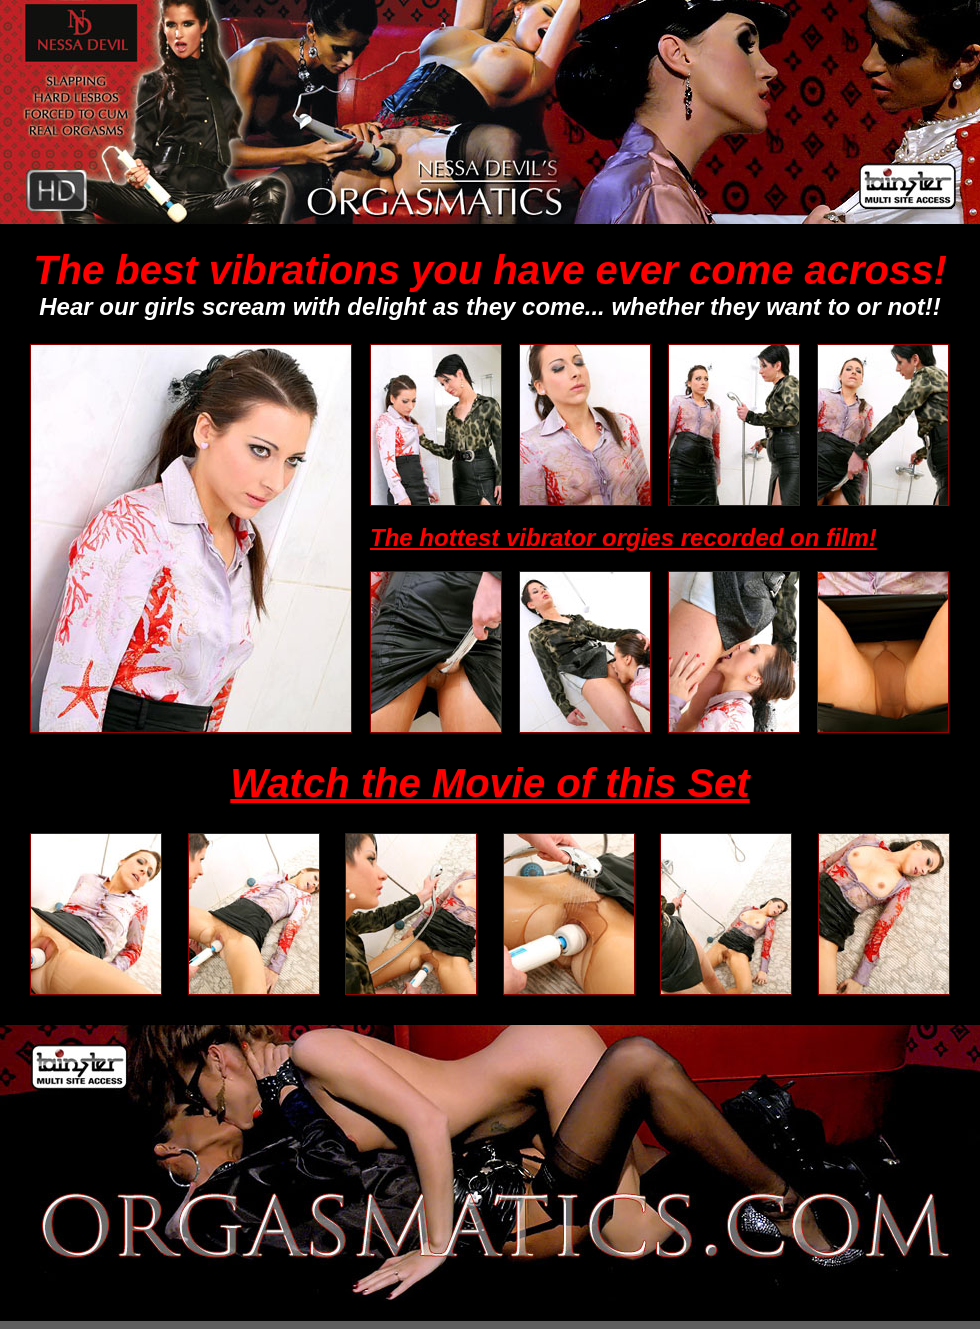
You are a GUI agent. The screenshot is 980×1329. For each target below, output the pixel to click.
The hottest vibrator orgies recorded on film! (623, 537)
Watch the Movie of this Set (489, 783)
